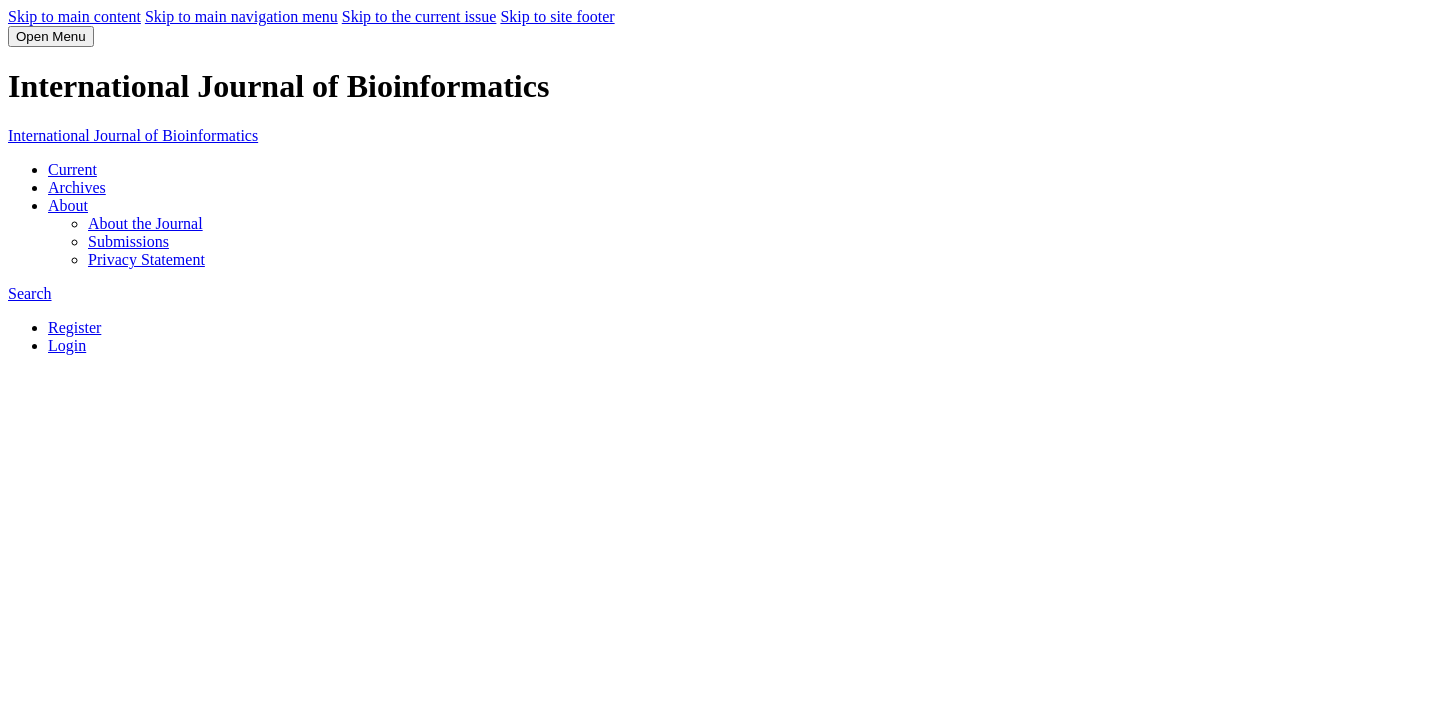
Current (72, 169)
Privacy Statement (146, 259)
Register (74, 327)
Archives (77, 187)
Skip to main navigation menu (241, 16)
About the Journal (145, 223)
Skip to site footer (557, 16)
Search (30, 293)
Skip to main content (74, 16)
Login (67, 345)
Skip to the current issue (419, 16)
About (68, 205)
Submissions (128, 241)
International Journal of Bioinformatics (133, 135)
